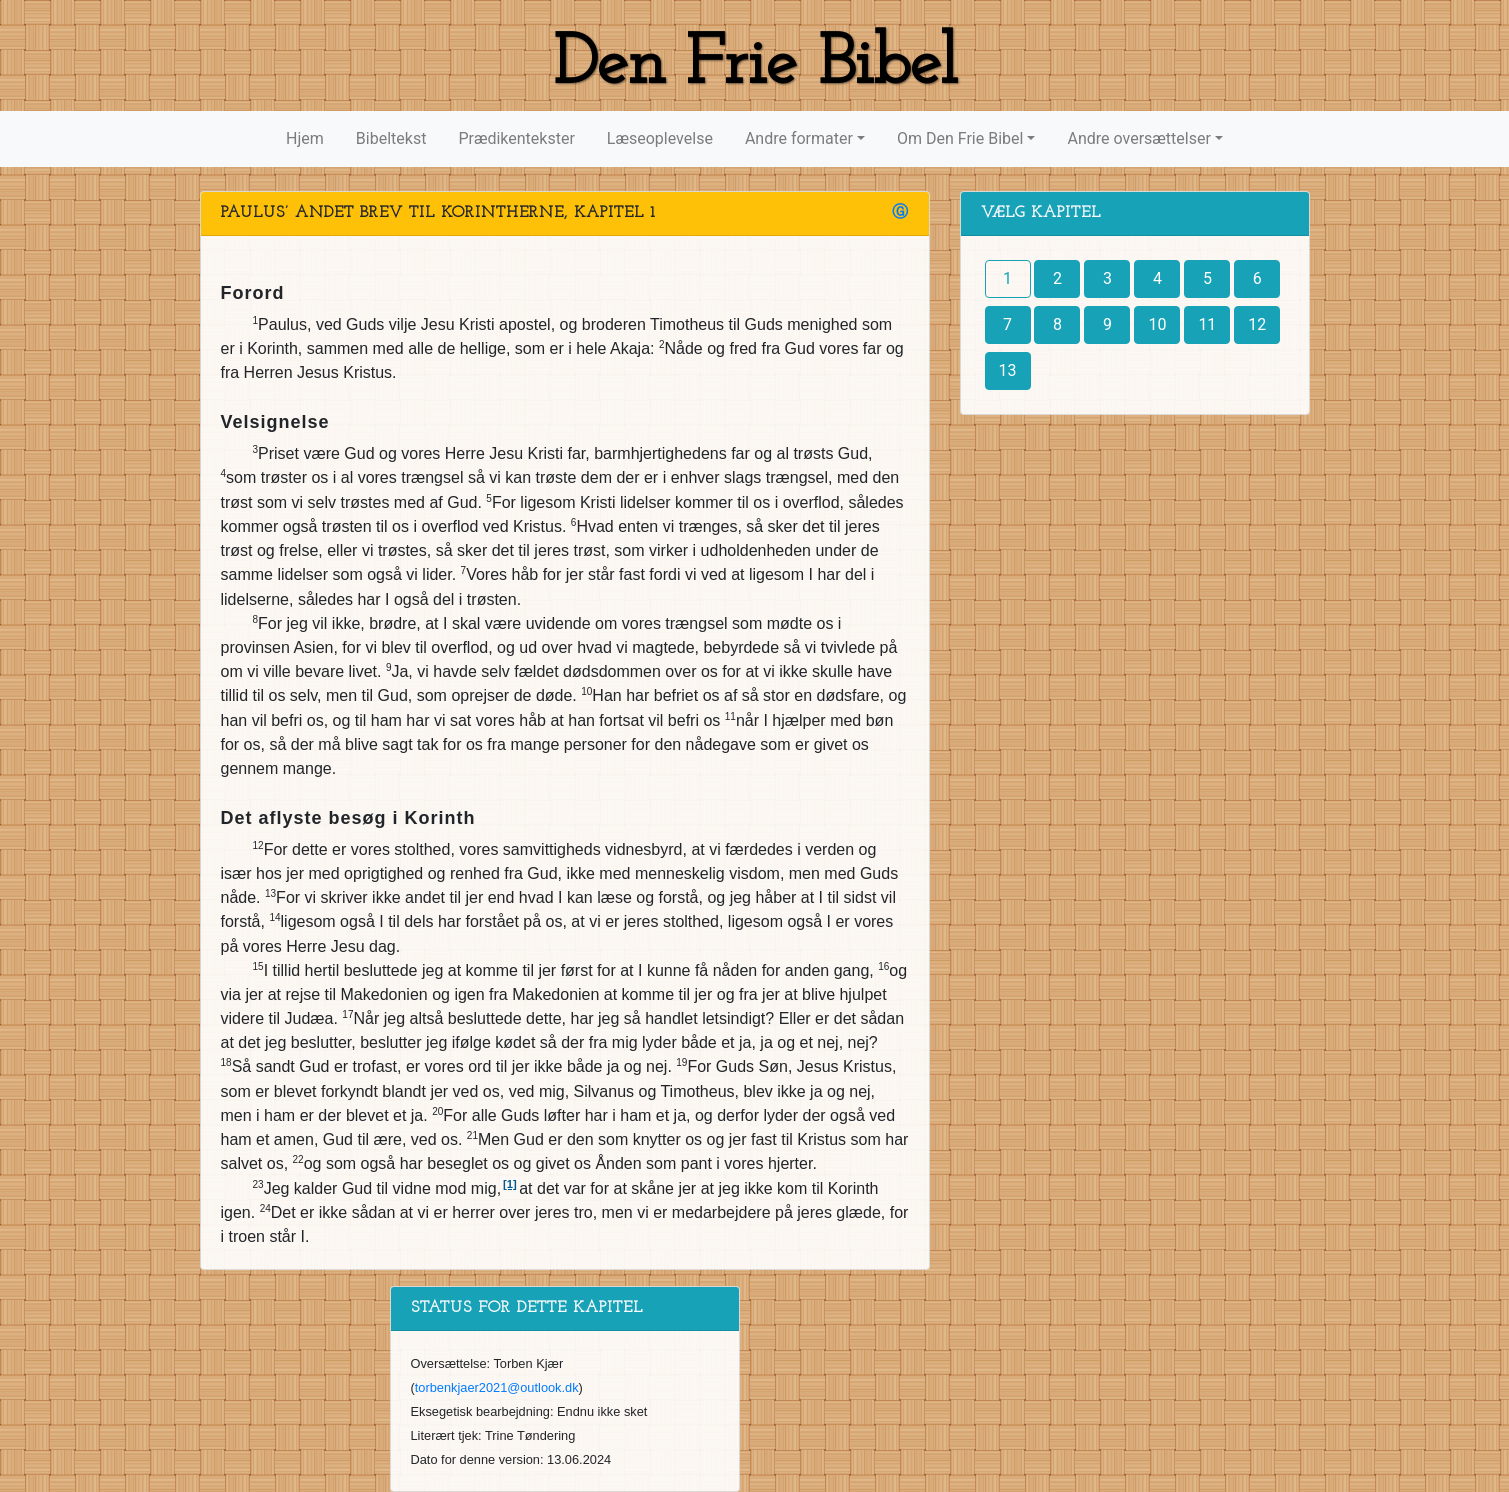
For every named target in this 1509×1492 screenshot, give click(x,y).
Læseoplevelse (660, 138)
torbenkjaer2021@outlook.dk (497, 1387)
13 (1008, 370)
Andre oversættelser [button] (1138, 138)
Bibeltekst (391, 138)
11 (1207, 324)
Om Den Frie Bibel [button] (960, 138)
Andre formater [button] (799, 138)
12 (1257, 324)
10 (1157, 324)
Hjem (305, 138)
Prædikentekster (516, 138)
